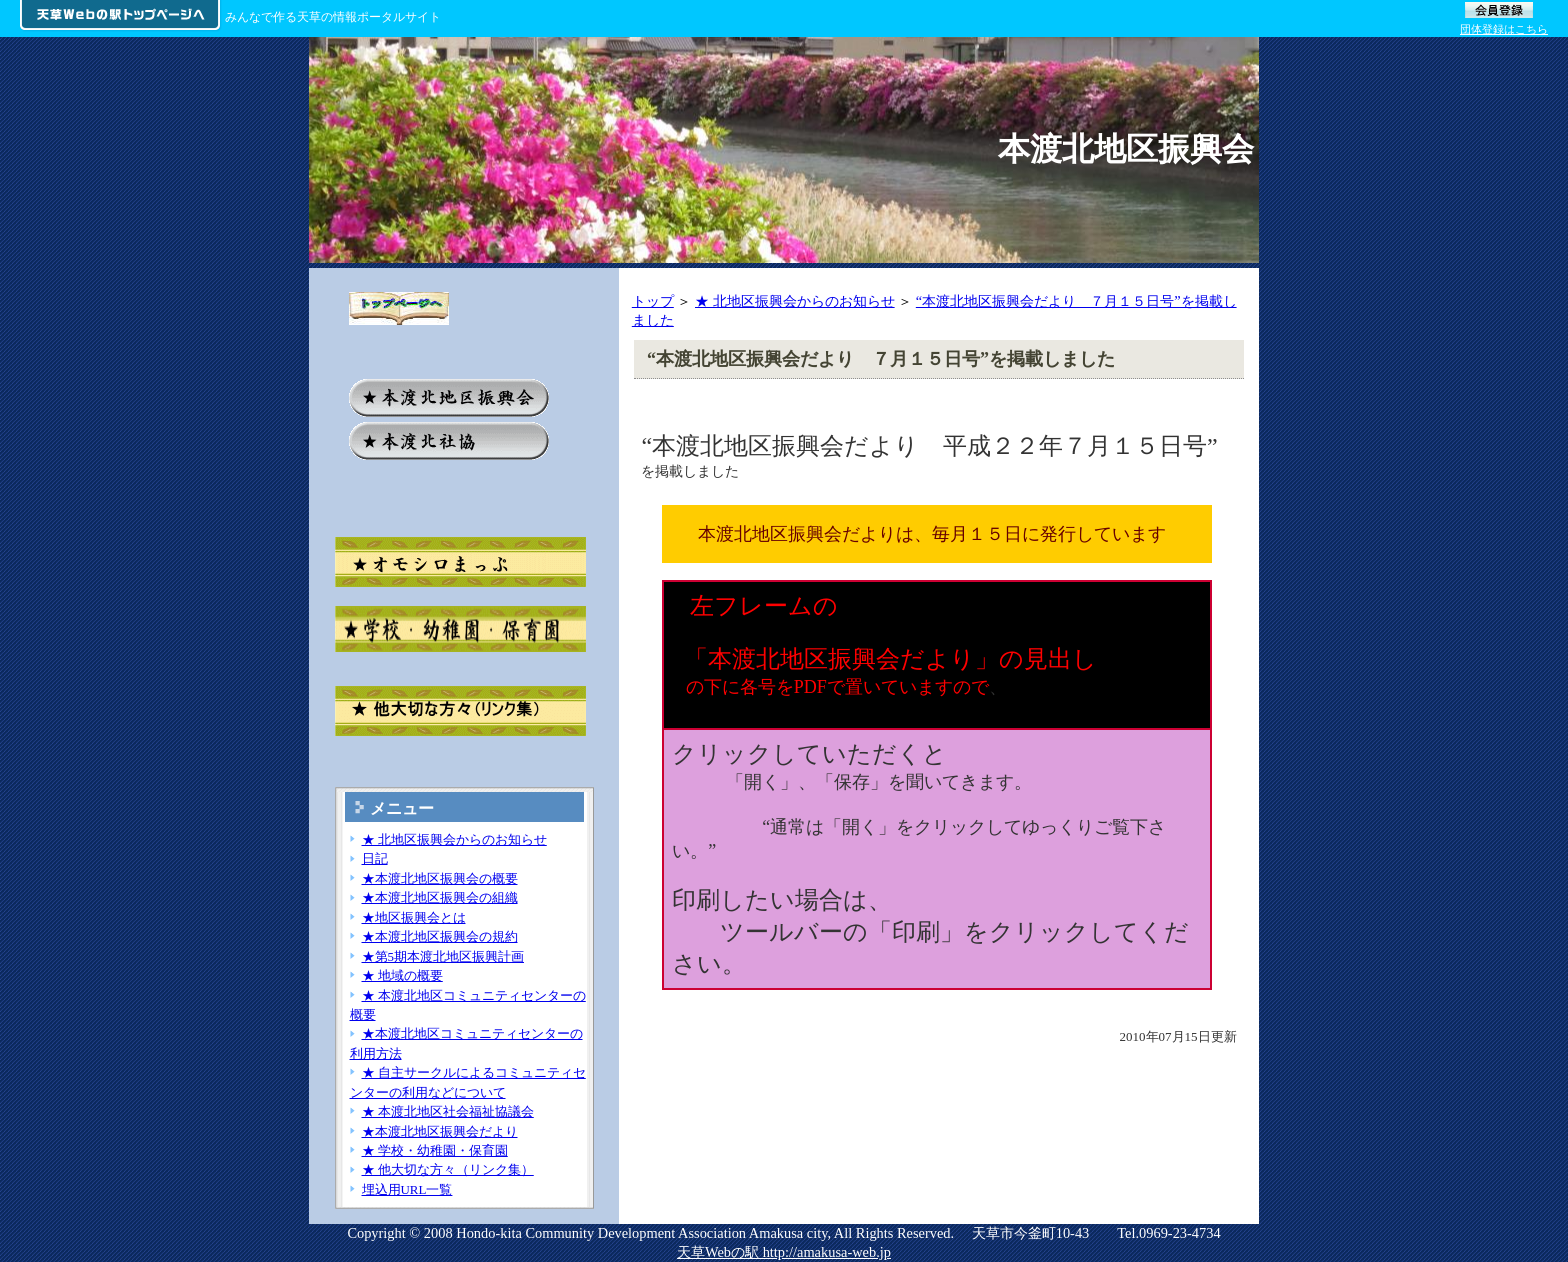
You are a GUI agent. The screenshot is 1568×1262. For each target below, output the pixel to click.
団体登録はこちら (1504, 29)
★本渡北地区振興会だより (440, 1131)
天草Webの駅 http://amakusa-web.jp (784, 1252)
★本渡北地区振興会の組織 (440, 897)
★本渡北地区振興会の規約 (440, 936)
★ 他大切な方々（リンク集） (448, 1169)
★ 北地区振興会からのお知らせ (795, 301)
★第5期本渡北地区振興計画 (443, 956)
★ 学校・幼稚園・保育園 (435, 1150)
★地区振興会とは (414, 917)
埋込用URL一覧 (407, 1189)
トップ (653, 301)
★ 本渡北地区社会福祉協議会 (448, 1111)
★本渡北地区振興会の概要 (440, 878)
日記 (375, 858)
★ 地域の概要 (402, 975)
